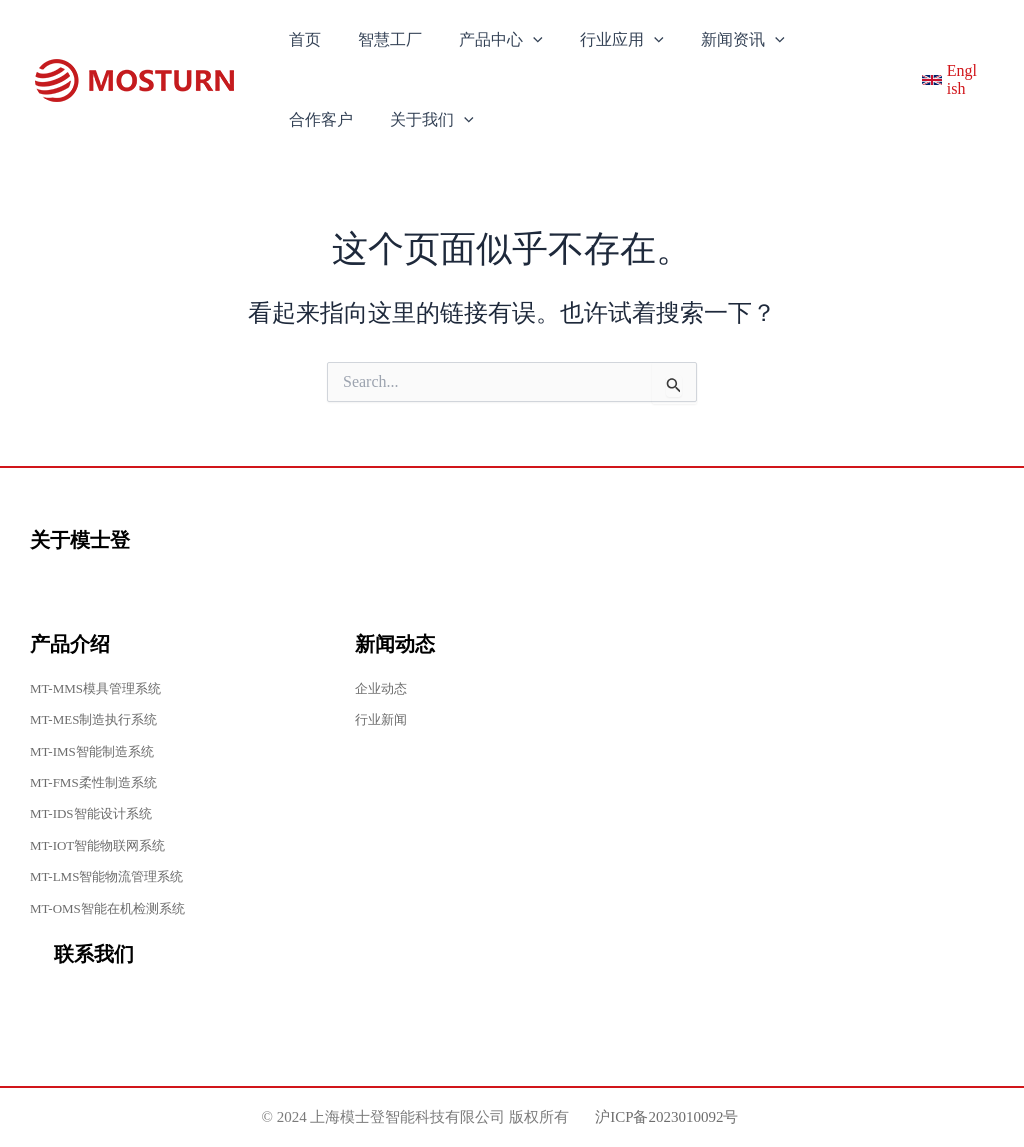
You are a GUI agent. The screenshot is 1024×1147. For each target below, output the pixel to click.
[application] (520, 40)
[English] (948, 80)
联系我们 (94, 954)
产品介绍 (70, 644)
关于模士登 (80, 540)
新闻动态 (395, 644)
